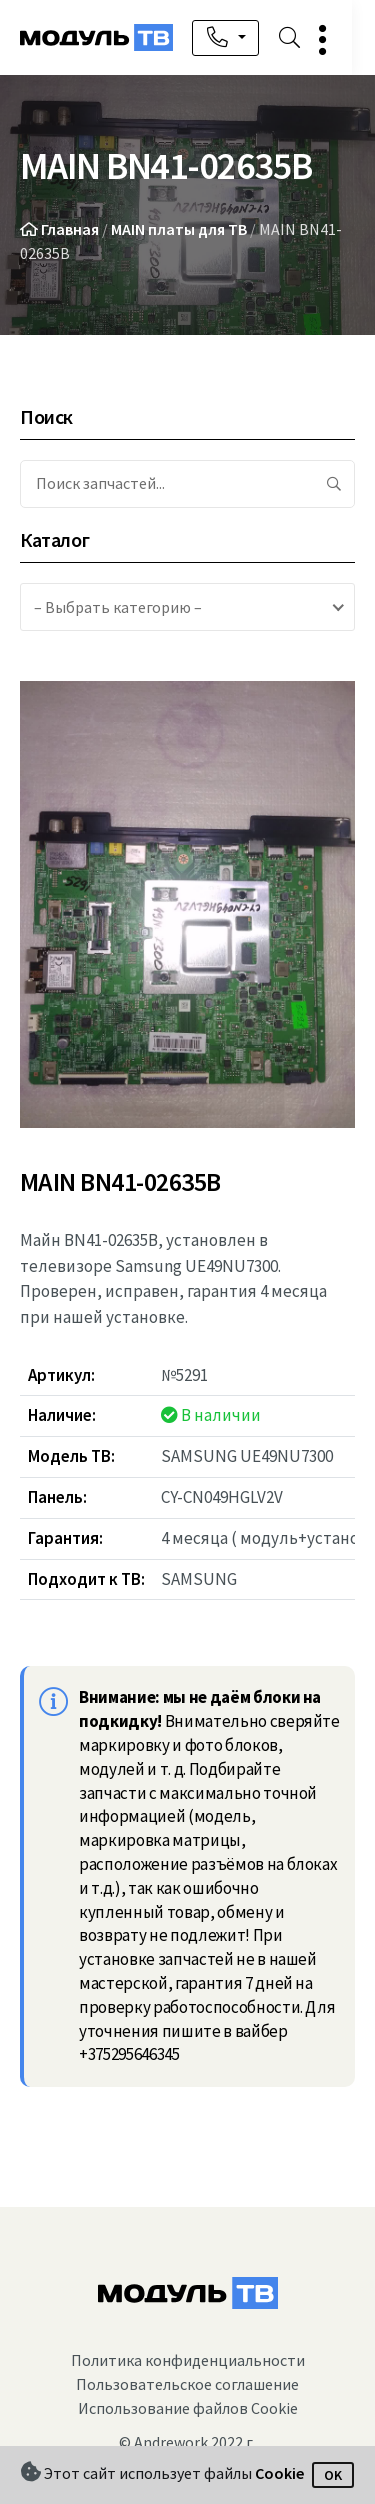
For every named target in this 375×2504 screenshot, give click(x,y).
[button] (338, 39)
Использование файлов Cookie (188, 2408)
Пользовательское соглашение (187, 2384)
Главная (70, 229)
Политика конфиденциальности (188, 2360)
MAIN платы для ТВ (179, 229)
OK (333, 2475)
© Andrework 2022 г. (187, 2442)
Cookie (279, 2473)
